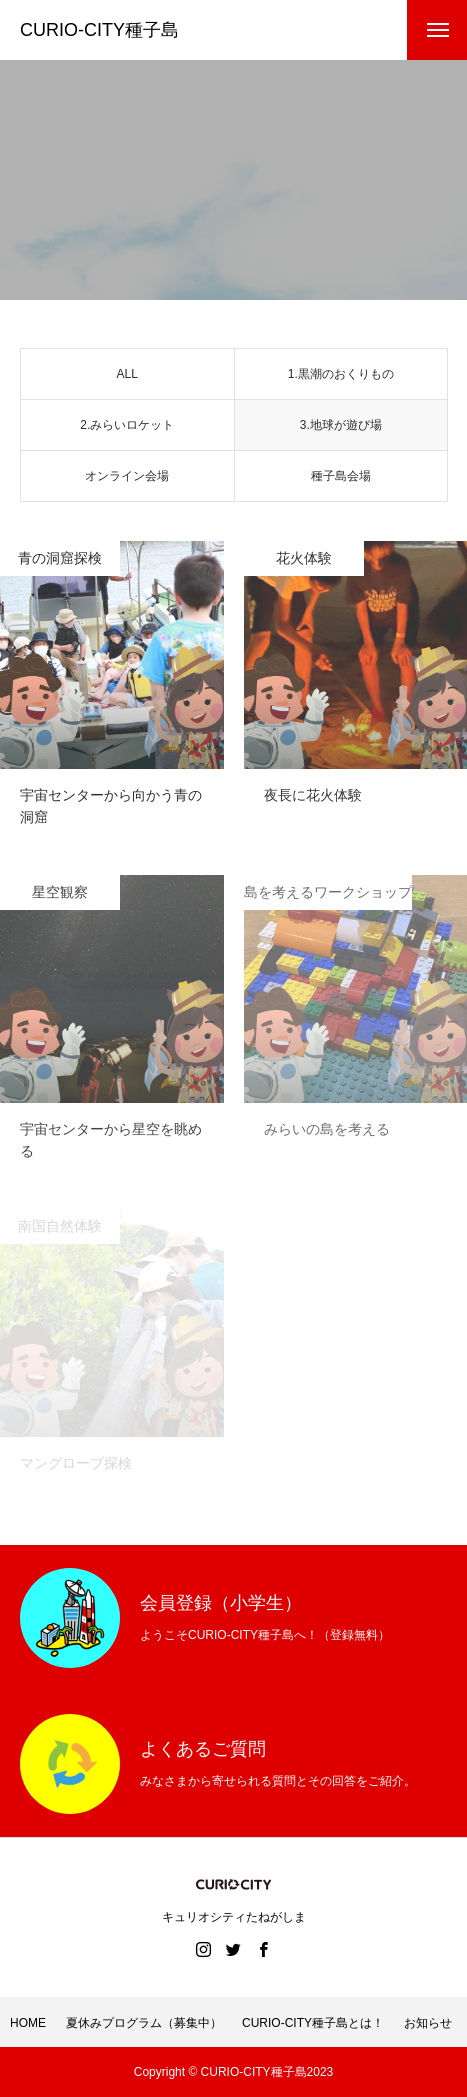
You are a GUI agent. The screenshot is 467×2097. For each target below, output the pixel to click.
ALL (127, 378)
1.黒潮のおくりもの (341, 378)
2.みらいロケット (127, 429)
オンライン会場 (127, 480)
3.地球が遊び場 (341, 429)
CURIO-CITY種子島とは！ (313, 2023)
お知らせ (428, 2023)
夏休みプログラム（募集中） (144, 2023)
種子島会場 (341, 480)
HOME (28, 2023)
